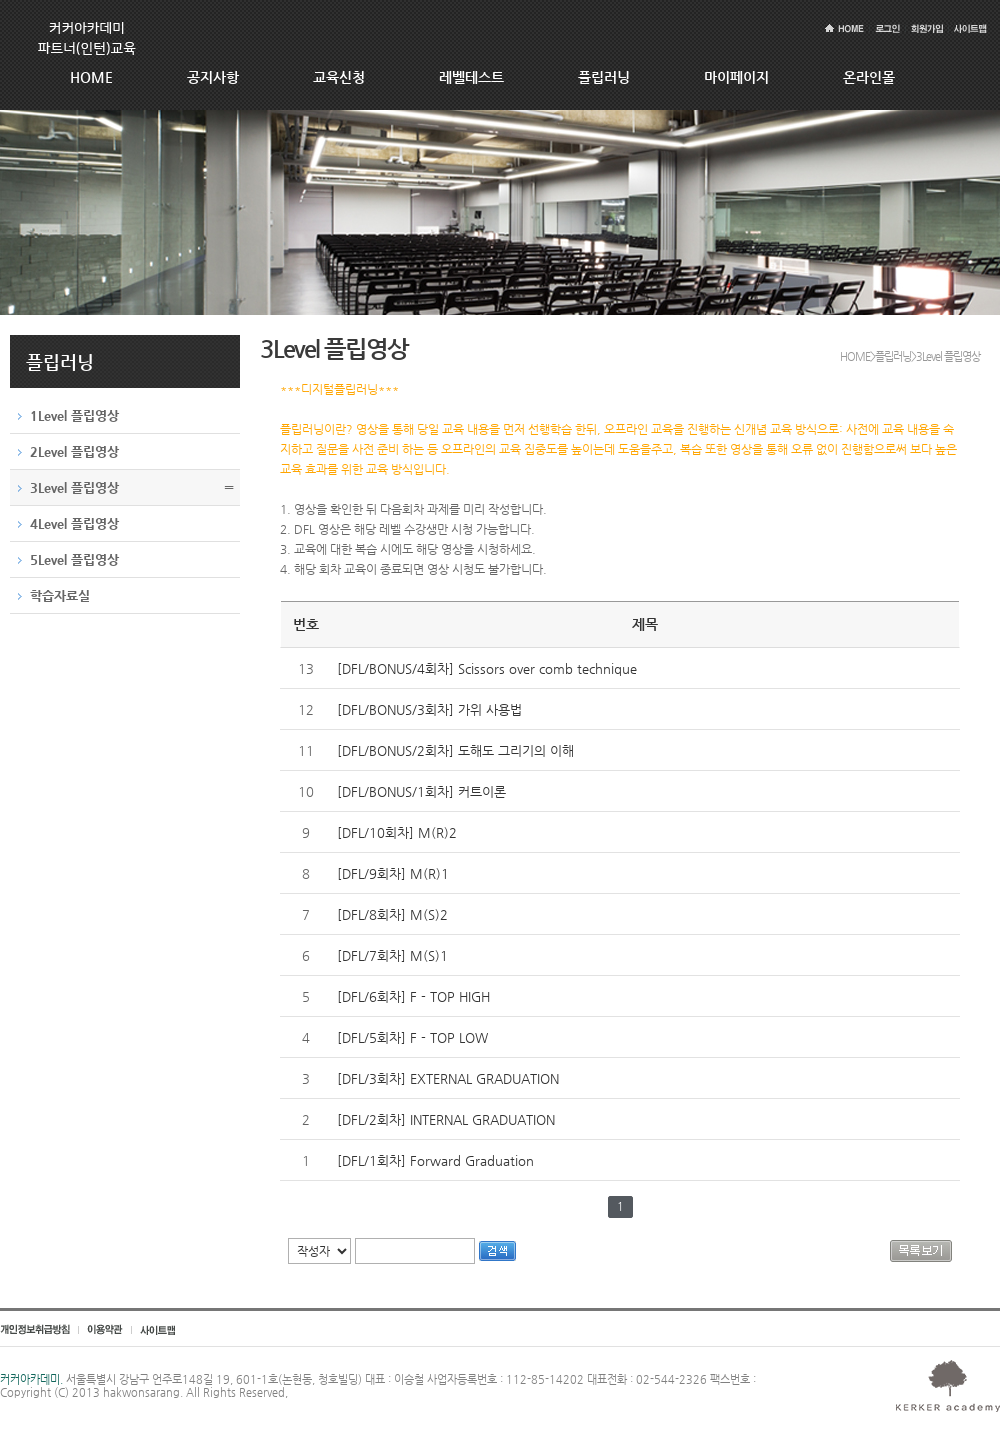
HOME (91, 77)
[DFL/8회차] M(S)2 (392, 914)
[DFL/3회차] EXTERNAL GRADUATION (448, 1078)
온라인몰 (869, 77)
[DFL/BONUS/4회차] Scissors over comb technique (487, 668)
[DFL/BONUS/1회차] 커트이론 (421, 791)
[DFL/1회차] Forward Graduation (435, 1160)
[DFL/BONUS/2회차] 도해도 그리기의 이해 (455, 750)
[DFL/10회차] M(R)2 (397, 832)
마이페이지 (736, 77)
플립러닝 (604, 77)
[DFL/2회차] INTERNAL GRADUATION (446, 1119)
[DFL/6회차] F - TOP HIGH (413, 996)
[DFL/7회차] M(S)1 (392, 955)
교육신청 (339, 77)
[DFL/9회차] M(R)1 (393, 873)
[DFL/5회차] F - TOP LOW (412, 1037)
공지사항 (213, 77)
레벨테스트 (471, 77)
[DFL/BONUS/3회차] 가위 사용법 (429, 709)
